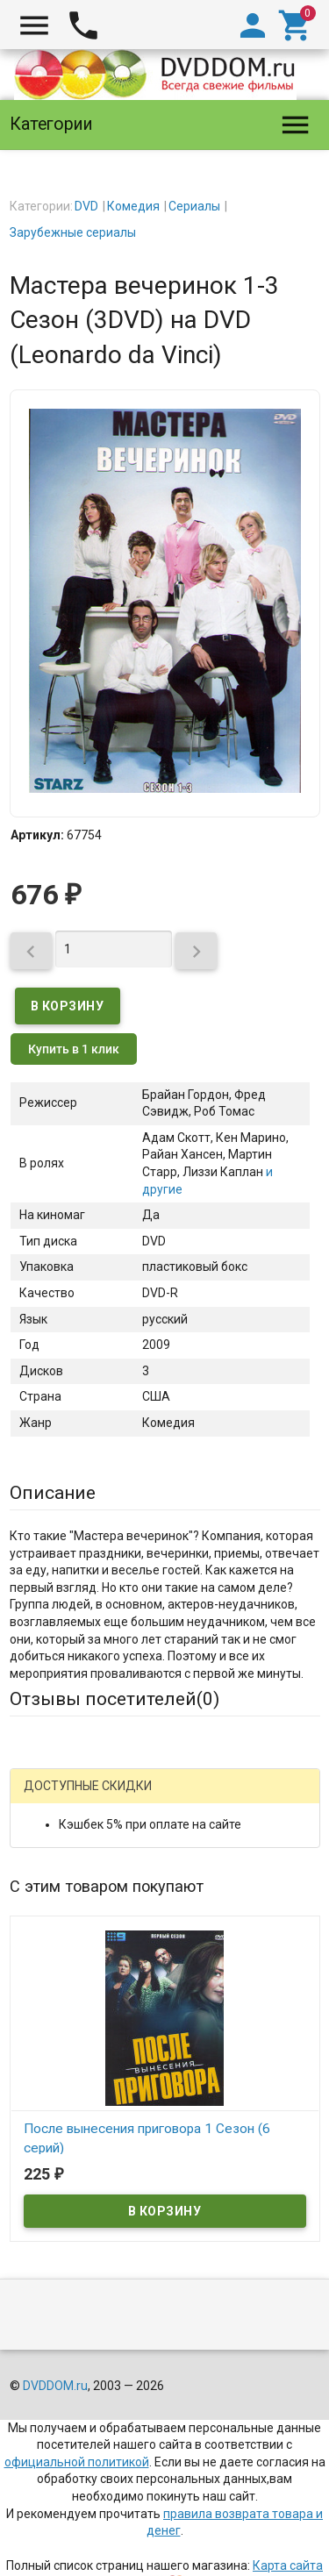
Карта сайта (288, 2565)
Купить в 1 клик (73, 1049)
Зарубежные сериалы (73, 232)
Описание (53, 1492)
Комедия (133, 206)
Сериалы (194, 206)
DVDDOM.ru (55, 2386)
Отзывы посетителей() (114, 1698)
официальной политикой (76, 2462)
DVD (86, 206)
